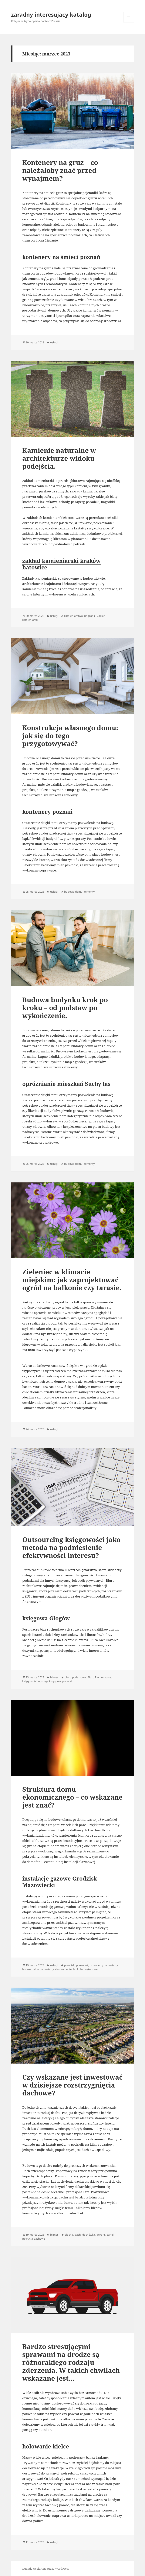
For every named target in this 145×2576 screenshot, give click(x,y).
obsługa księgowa (49, 1681)
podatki (67, 1681)
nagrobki (90, 616)
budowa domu (73, 891)
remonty (89, 891)
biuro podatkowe (75, 1677)
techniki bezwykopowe (83, 1969)
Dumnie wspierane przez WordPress (45, 2568)
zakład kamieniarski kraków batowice (61, 564)
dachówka (88, 2234)
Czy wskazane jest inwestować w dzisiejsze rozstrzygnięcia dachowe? (72, 2085)
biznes (54, 1677)
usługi (54, 342)
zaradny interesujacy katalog (51, 14)
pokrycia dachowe (33, 2238)
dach (78, 2234)
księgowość (29, 1681)
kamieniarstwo (73, 616)
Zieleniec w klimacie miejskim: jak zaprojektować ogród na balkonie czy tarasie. (71, 1279)
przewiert (82, 1965)
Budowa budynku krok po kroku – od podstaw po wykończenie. (65, 1007)
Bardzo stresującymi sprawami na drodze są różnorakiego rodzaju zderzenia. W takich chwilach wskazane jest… (71, 2362)
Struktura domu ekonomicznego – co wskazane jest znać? (72, 1797)
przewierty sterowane (54, 1969)
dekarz (100, 2234)
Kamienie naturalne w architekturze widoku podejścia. (59, 458)
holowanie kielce (45, 2446)
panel (110, 2234)
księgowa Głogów (46, 1618)
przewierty (96, 1965)
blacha (69, 2234)
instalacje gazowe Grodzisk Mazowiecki (59, 1882)
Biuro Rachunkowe (99, 1677)
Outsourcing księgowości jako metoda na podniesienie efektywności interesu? (71, 1547)
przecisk (69, 1965)
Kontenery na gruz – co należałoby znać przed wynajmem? (60, 170)
